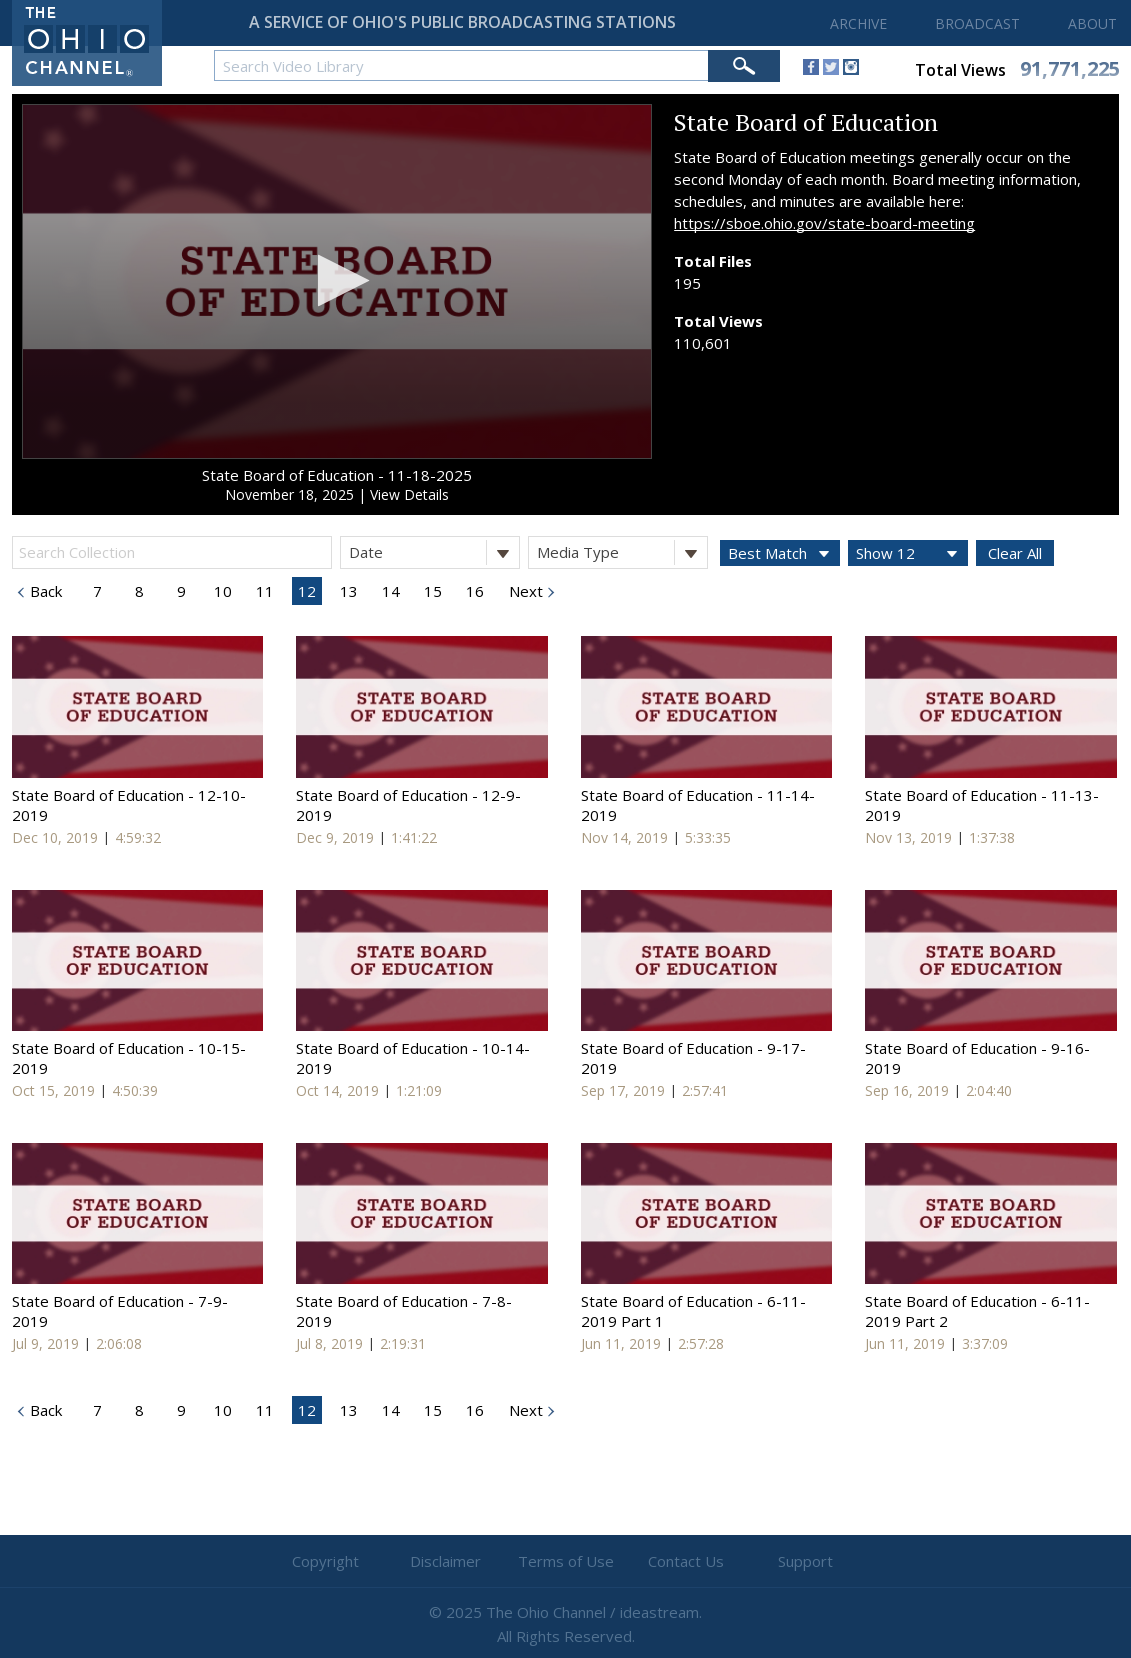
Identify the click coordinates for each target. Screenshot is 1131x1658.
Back (44, 591)
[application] (337, 282)
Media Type (622, 552)
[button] (337, 280)
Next (524, 591)
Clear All (1015, 553)
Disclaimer (445, 1561)
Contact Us (686, 1561)
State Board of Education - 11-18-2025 (337, 475)
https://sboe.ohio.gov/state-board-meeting (824, 223)
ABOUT (1092, 23)
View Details (409, 494)
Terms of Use (566, 1561)
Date (434, 552)
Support (805, 1561)
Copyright (325, 1561)
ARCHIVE (858, 23)
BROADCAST (977, 23)
